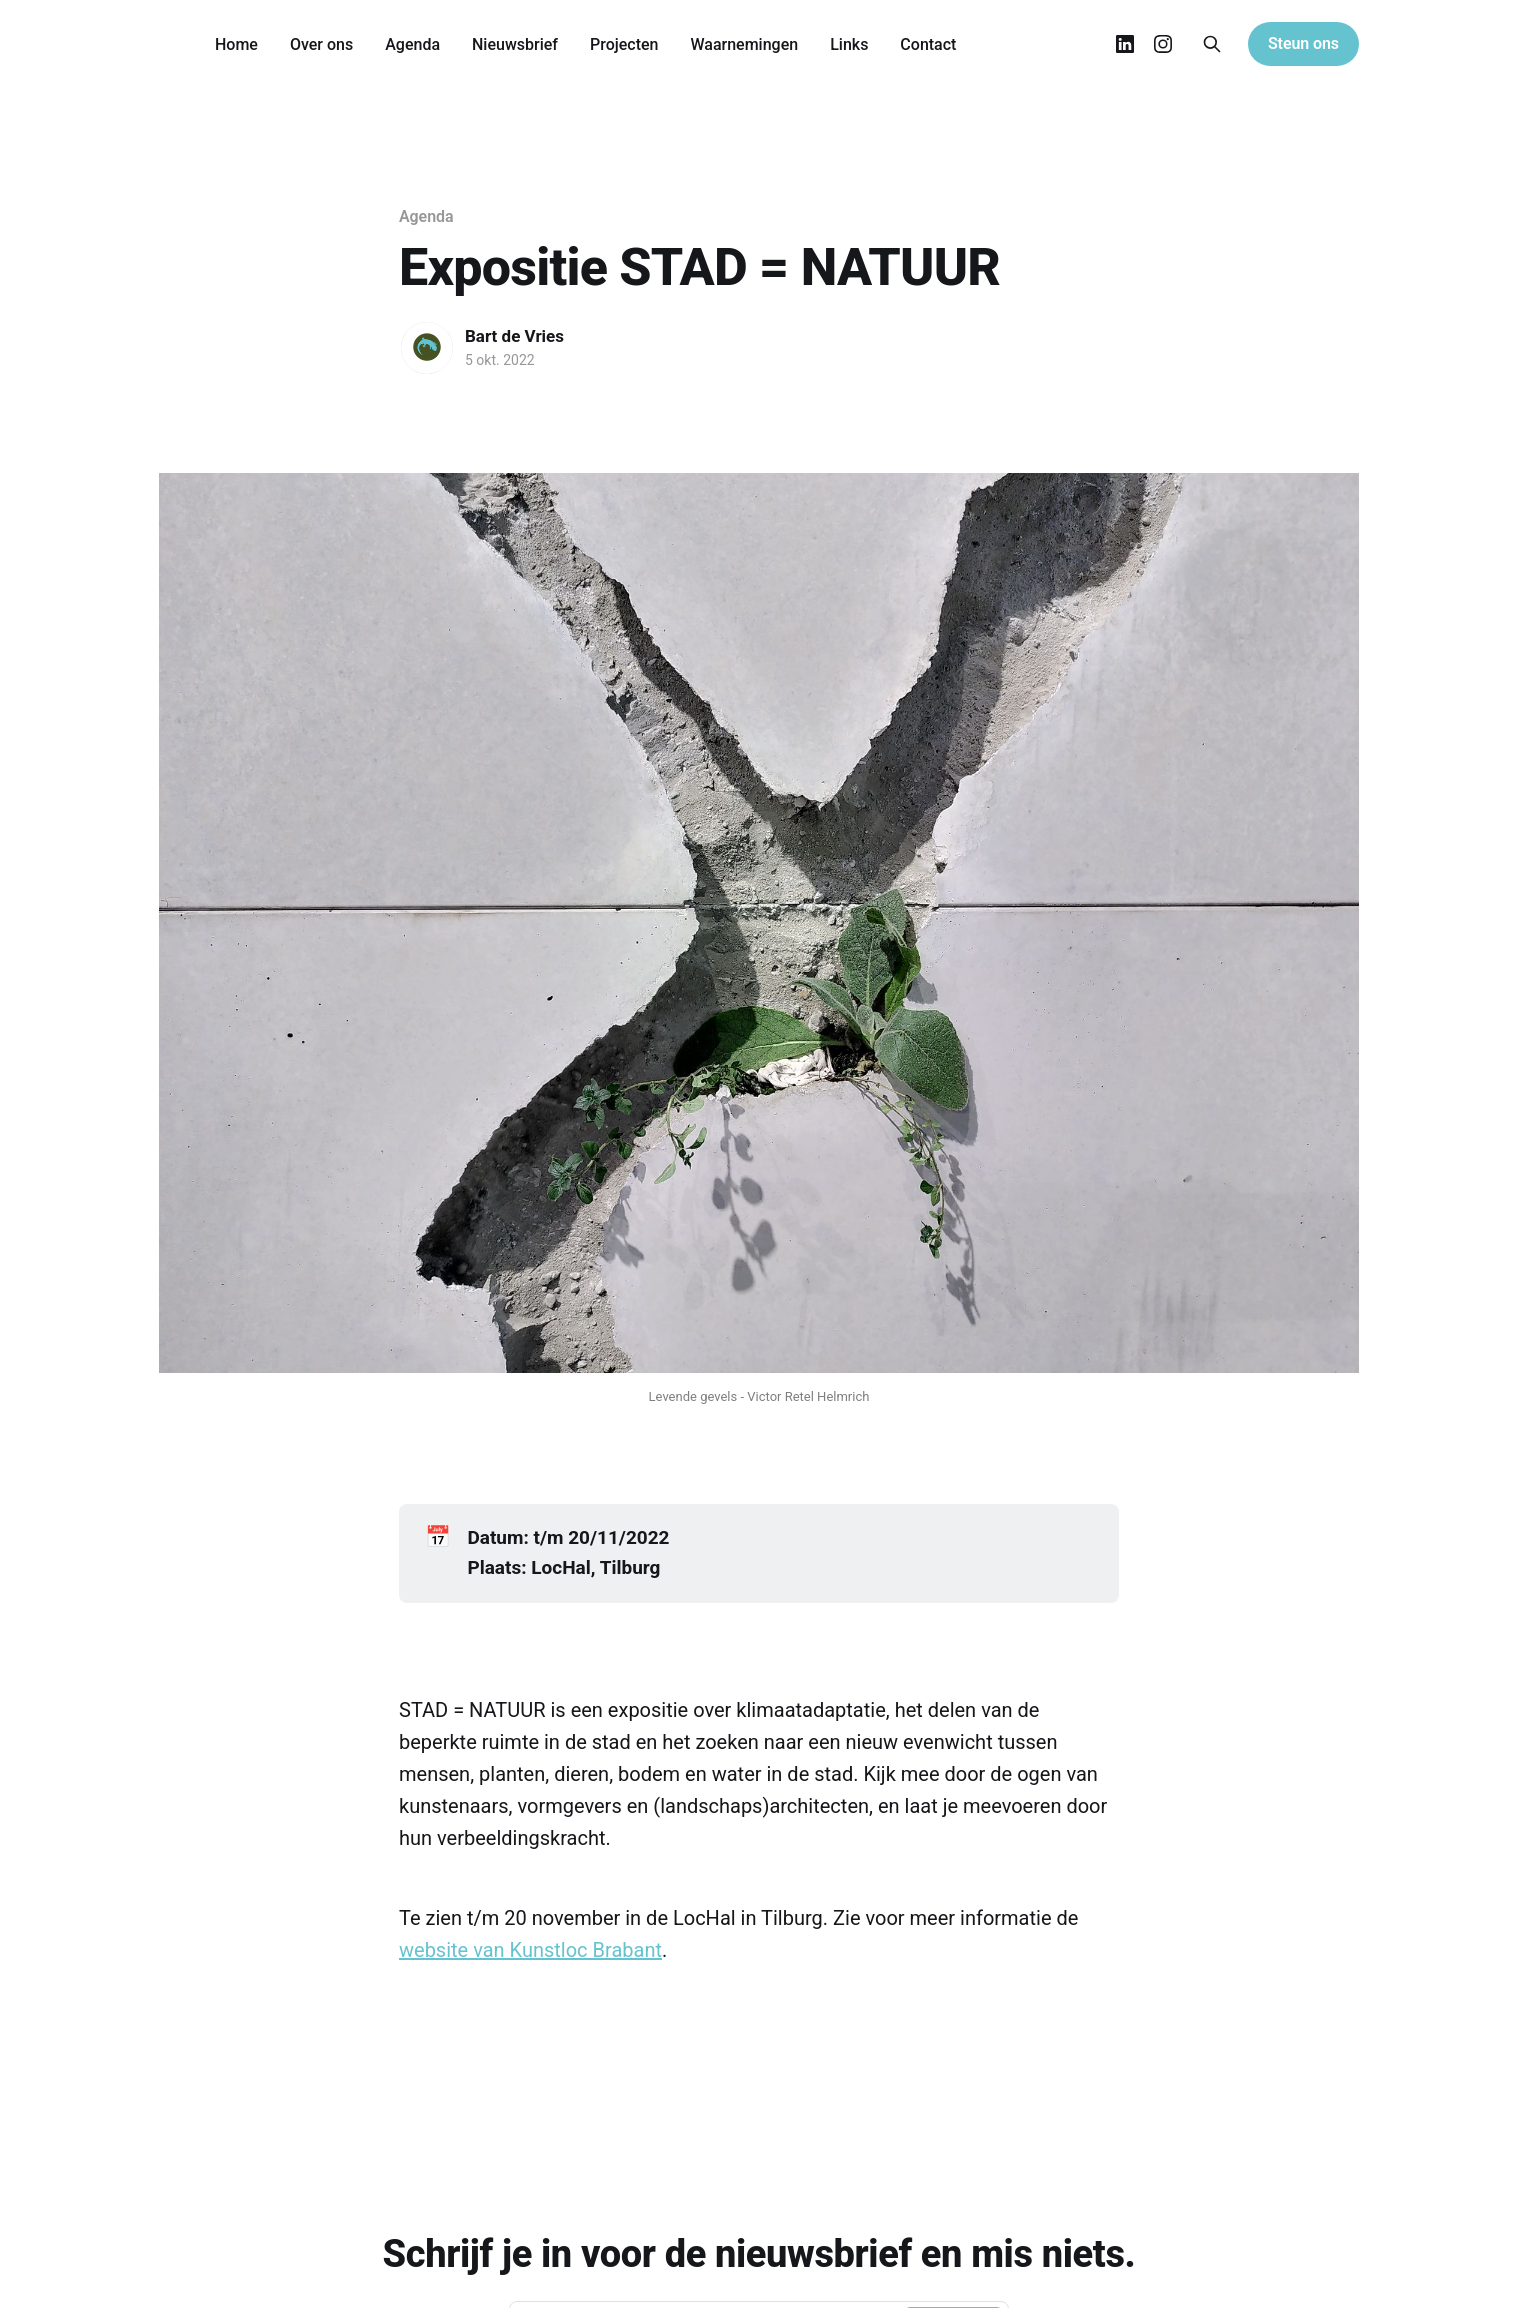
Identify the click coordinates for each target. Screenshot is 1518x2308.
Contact (928, 44)
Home (236, 44)
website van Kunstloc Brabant (530, 1950)
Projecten (624, 44)
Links (849, 44)
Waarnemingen (744, 44)
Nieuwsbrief (515, 44)
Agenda (412, 44)
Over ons (321, 44)
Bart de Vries (514, 336)
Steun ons (1303, 43)
